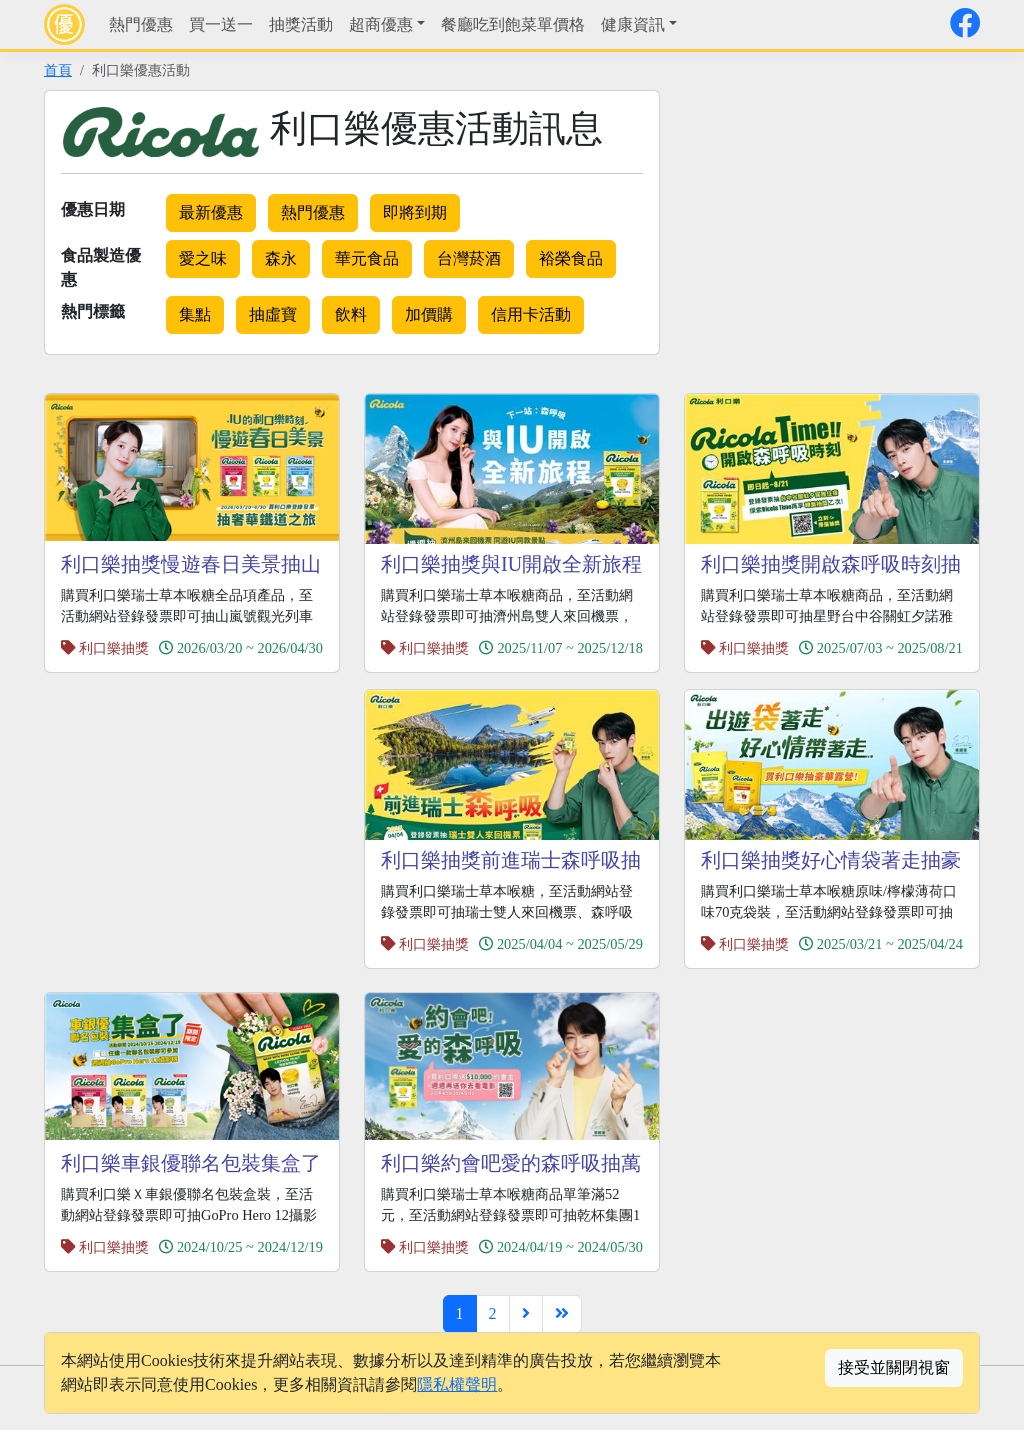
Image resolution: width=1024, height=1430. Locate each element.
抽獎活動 (301, 24)
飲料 (351, 314)
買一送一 (221, 24)
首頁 (58, 70)
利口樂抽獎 (114, 648)
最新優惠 (211, 212)
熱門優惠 (141, 24)
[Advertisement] (852, 230)
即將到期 (415, 212)
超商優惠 (381, 24)
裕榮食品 (571, 258)
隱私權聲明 (457, 1384)
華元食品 (367, 258)
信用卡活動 (531, 314)
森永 (281, 258)
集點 (195, 314)
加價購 (429, 314)
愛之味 (203, 258)
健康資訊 (633, 24)
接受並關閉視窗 (894, 1367)
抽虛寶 (273, 314)
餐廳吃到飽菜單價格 (513, 24)
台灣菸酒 (469, 258)
